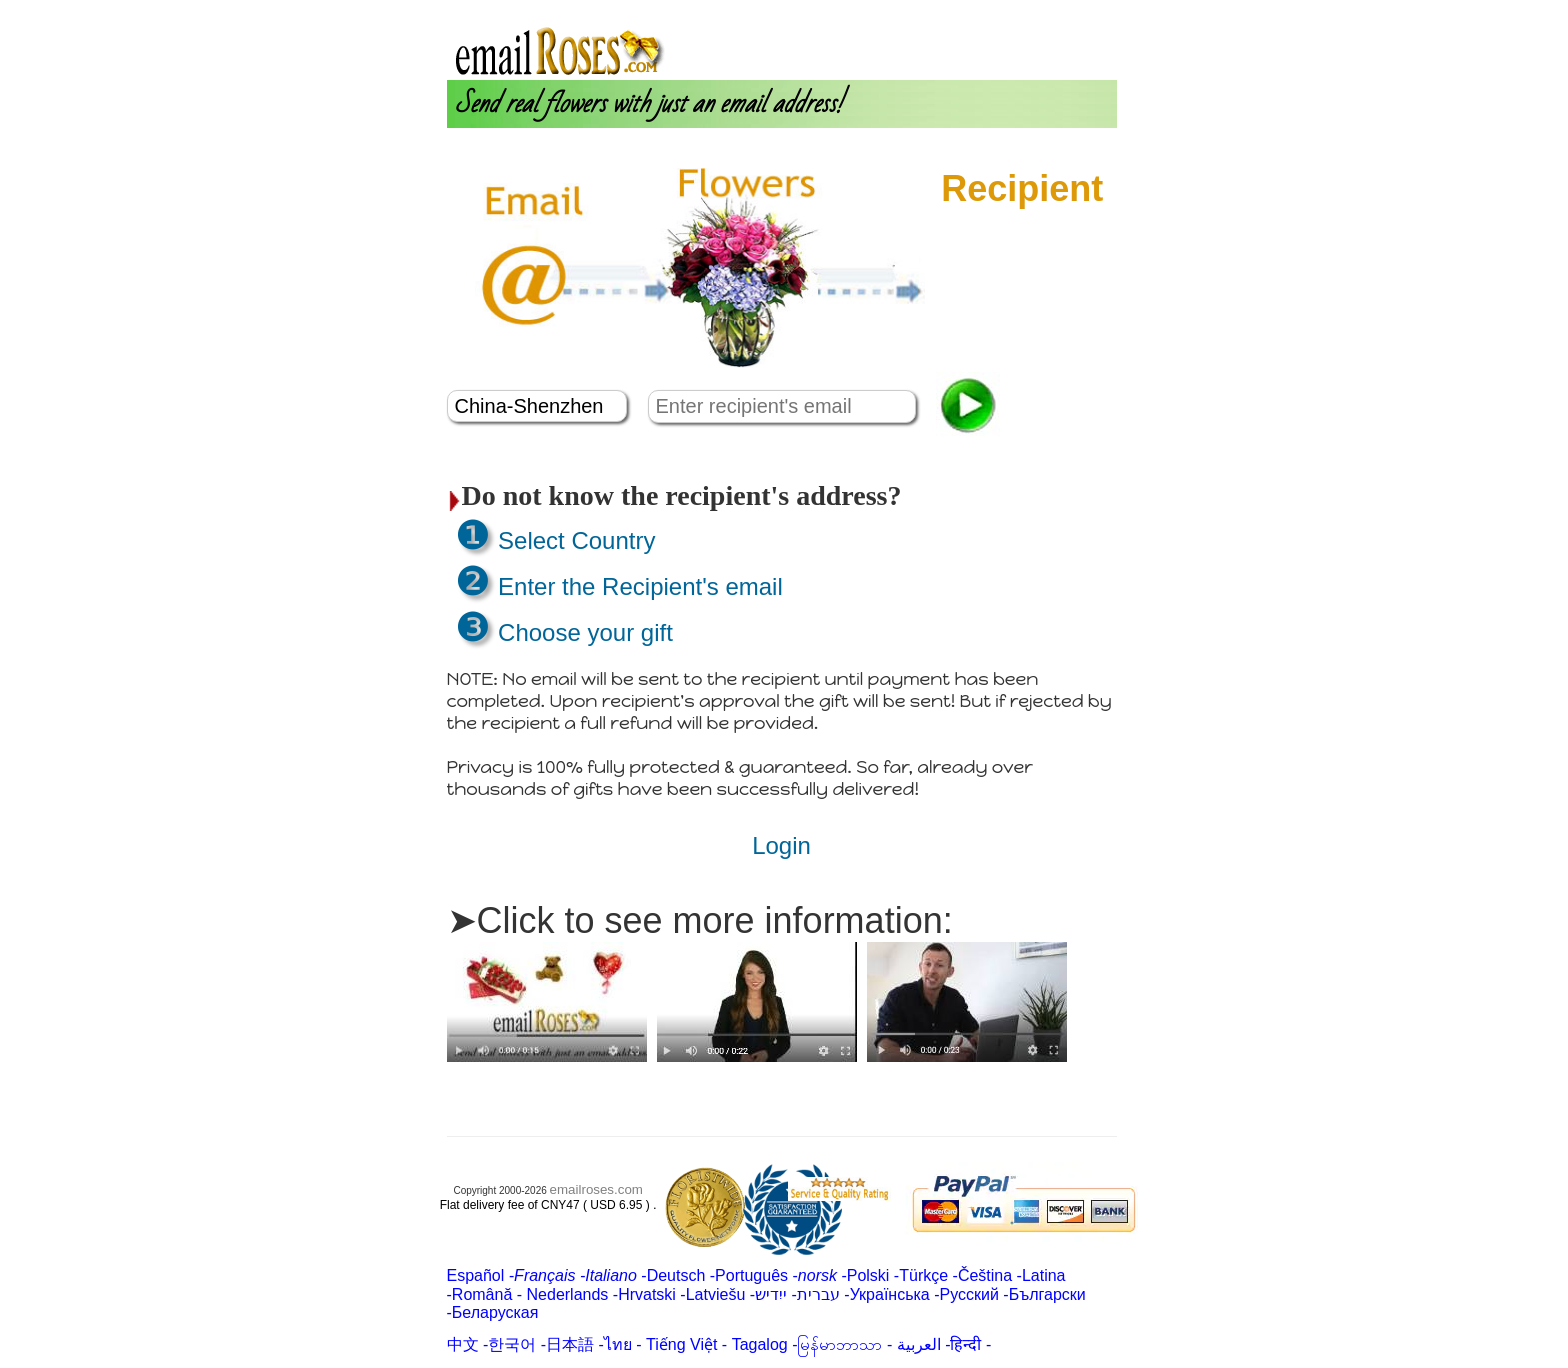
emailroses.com (596, 1189)
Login (974, 8)
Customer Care (1059, 8)
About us (915, 8)
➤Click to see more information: (700, 920)
